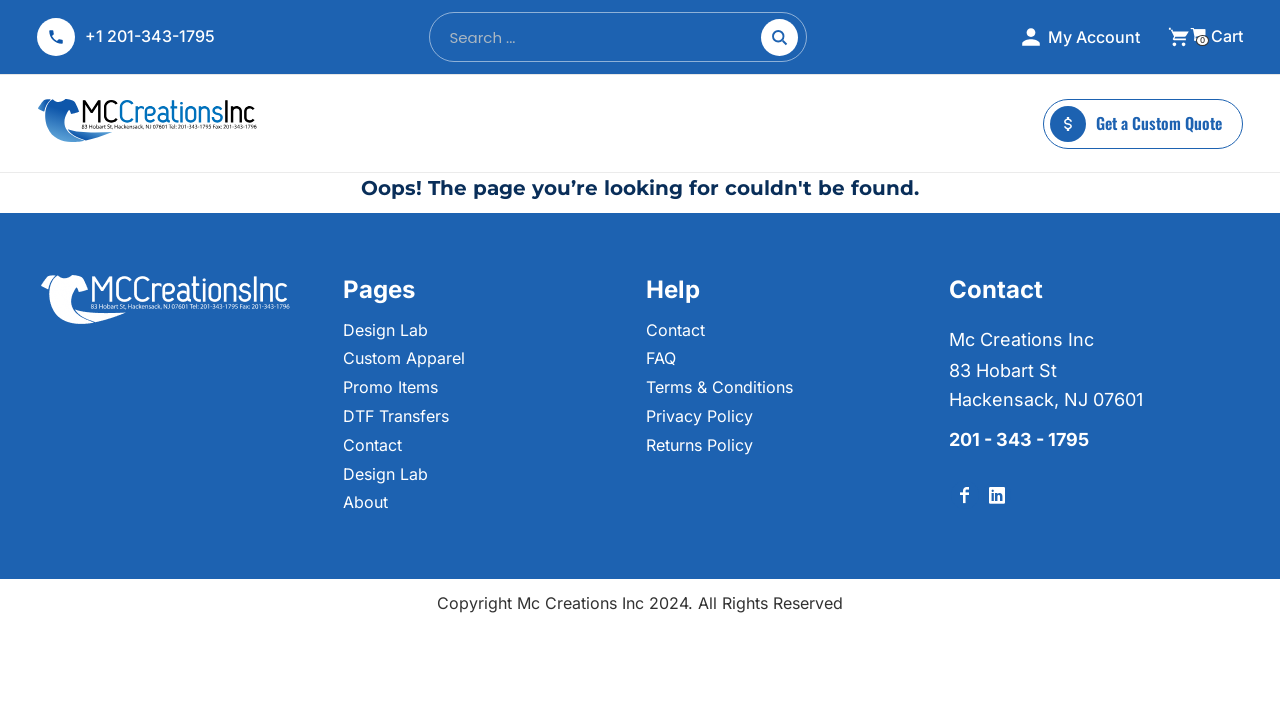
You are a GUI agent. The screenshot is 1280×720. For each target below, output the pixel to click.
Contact (372, 445)
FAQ (661, 358)
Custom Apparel (404, 358)
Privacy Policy (699, 416)
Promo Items (390, 387)
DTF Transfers (396, 416)
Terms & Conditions (719, 387)
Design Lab (385, 330)
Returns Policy (699, 445)
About (365, 502)
